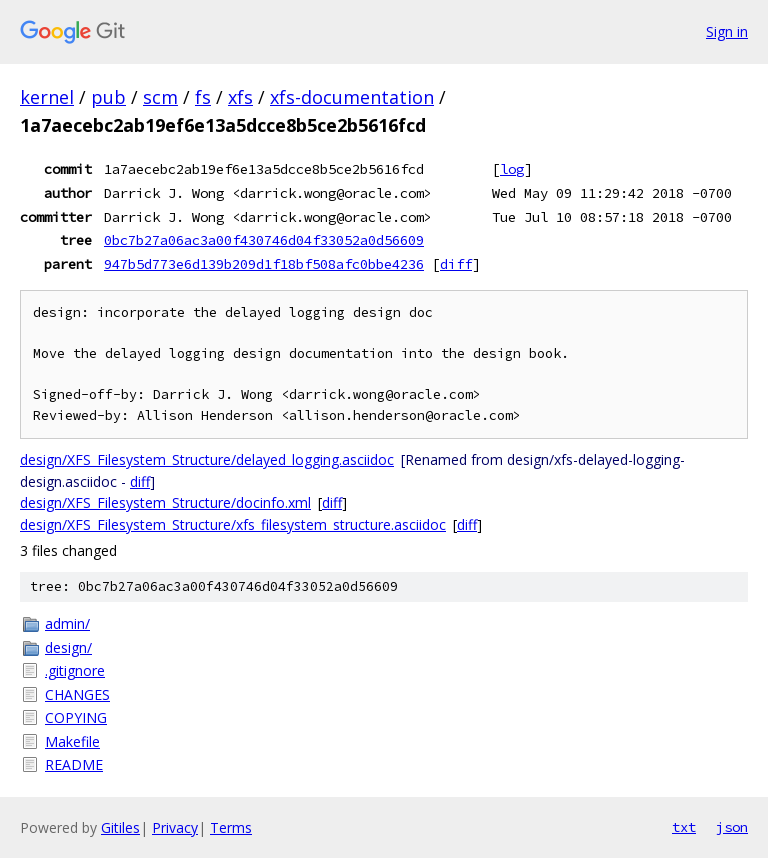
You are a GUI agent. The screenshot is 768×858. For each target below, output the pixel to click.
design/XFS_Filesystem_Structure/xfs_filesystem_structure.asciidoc (233, 524)
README (74, 764)
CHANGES (77, 694)
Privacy (175, 827)
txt (684, 827)
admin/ (67, 623)
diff (456, 264)
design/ (68, 647)
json (732, 827)
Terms (231, 827)
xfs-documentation (352, 97)
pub (108, 97)
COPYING (76, 717)
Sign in (727, 31)
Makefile (72, 741)
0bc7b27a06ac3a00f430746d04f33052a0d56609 (264, 240)
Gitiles (120, 827)
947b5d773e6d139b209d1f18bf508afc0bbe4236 (264, 264)
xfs (240, 97)
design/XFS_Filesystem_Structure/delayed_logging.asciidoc (207, 459)
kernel (47, 97)
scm (160, 97)
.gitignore (75, 670)
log (512, 169)
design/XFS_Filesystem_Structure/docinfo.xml (165, 502)
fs (203, 97)
